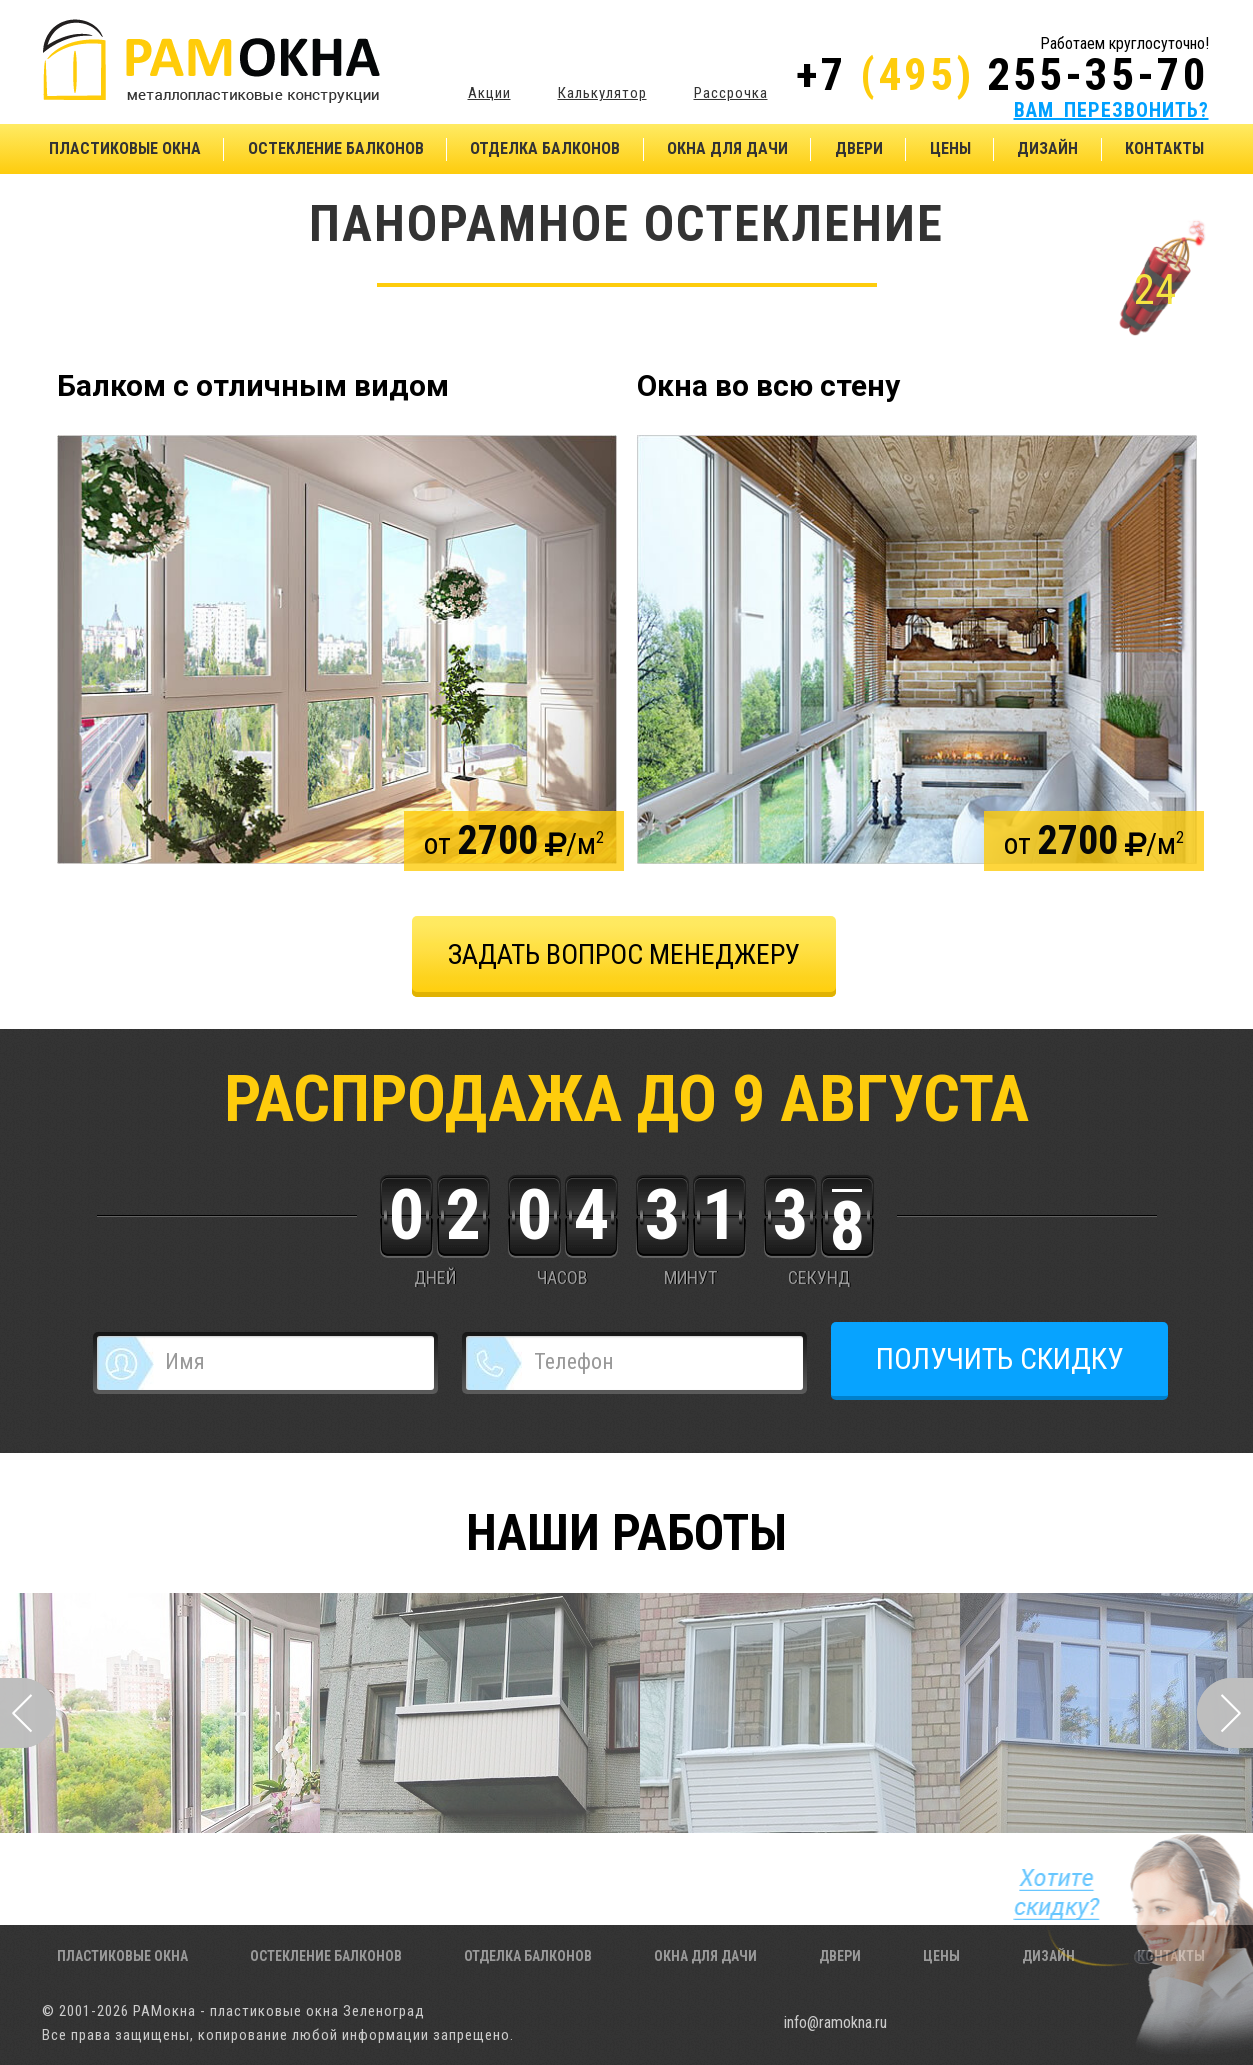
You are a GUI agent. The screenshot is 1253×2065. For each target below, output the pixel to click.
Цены (950, 148)
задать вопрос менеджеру (624, 954)
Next (1225, 1713)
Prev (28, 1713)
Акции (489, 92)
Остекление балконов (336, 148)
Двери (859, 148)
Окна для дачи (727, 148)
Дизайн (1047, 148)
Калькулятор (602, 92)
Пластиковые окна (125, 148)
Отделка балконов (545, 148)
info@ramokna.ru (835, 2022)
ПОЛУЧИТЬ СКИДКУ (999, 1358)
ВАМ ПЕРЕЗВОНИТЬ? (1111, 110)
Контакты (1164, 148)
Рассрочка (731, 92)
